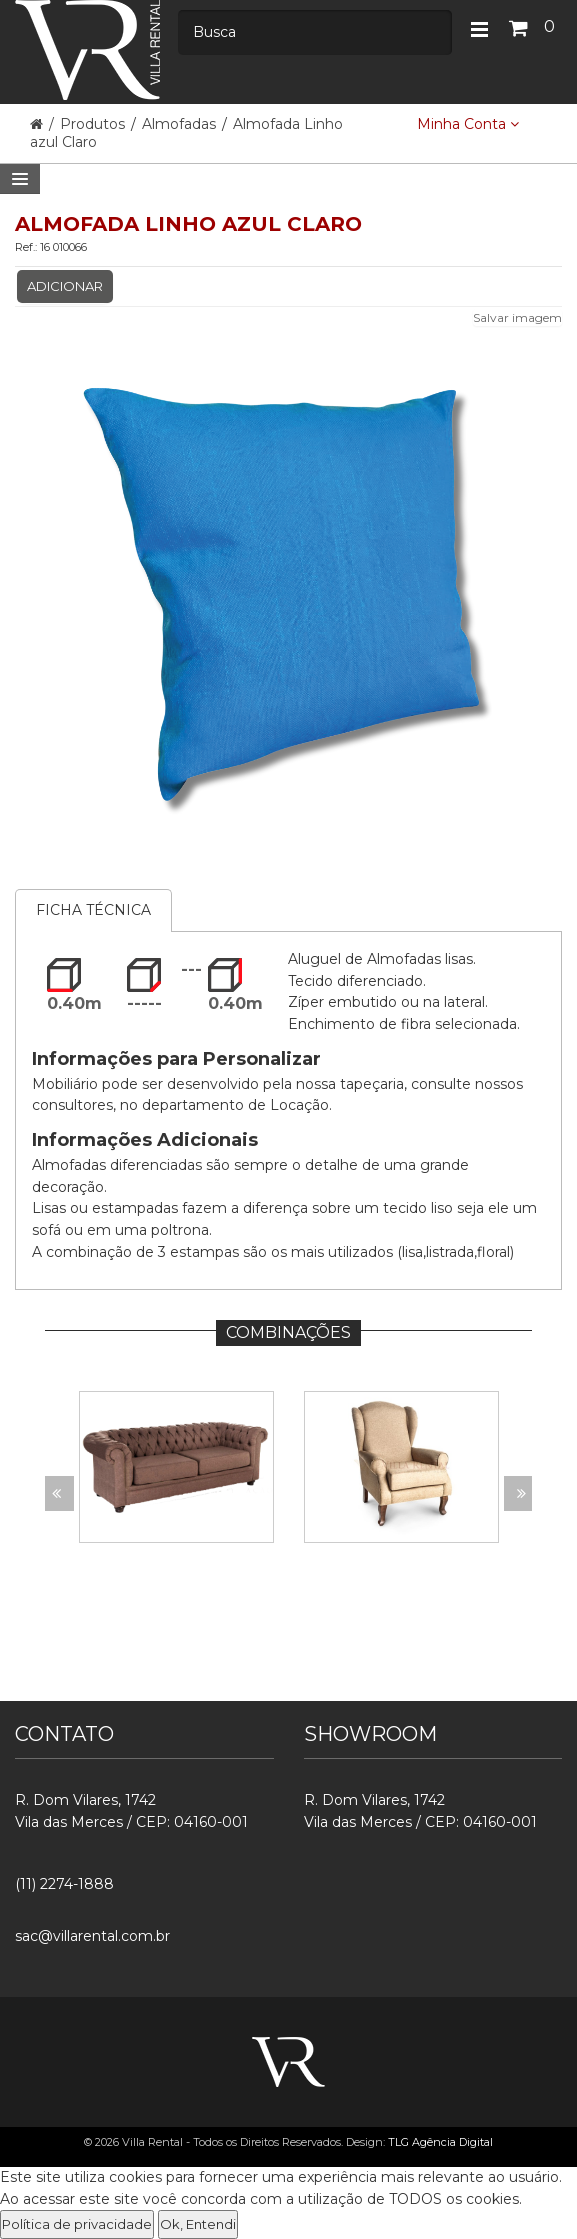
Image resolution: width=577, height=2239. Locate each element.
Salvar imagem (517, 317)
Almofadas (179, 124)
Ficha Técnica (93, 910)
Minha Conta (468, 124)
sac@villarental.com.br (92, 1936)
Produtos (94, 124)
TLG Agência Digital (440, 2142)
